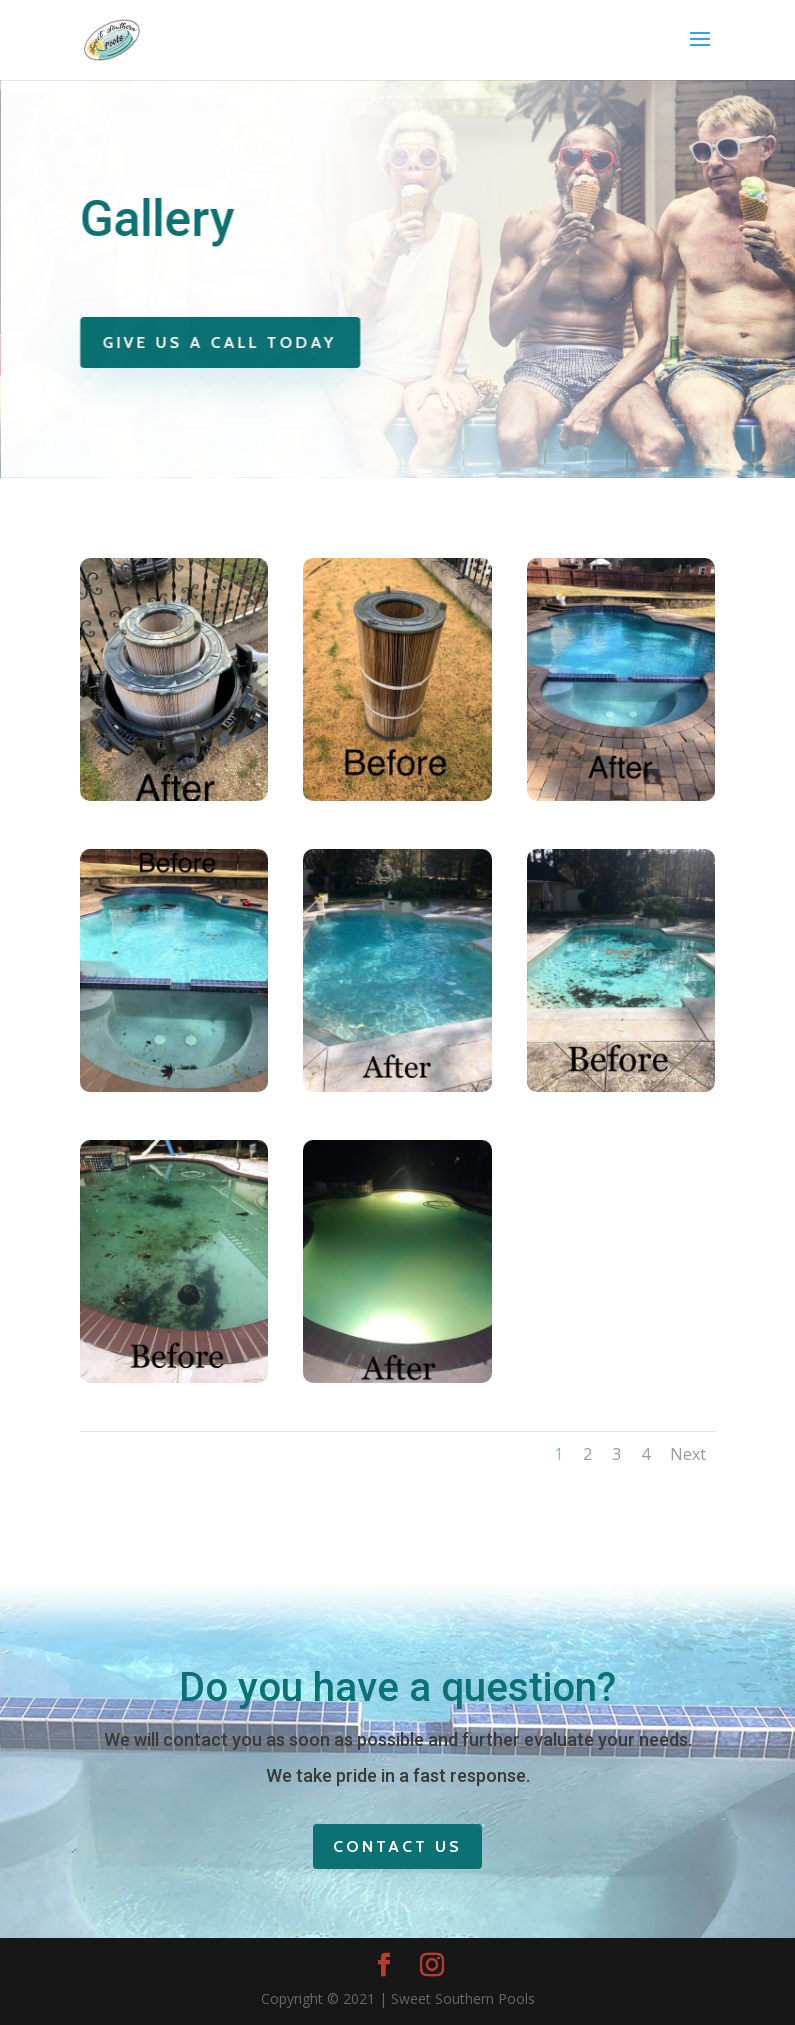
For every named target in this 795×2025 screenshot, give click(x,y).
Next (688, 1454)
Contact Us (397, 1846)
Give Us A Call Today (224, 342)
